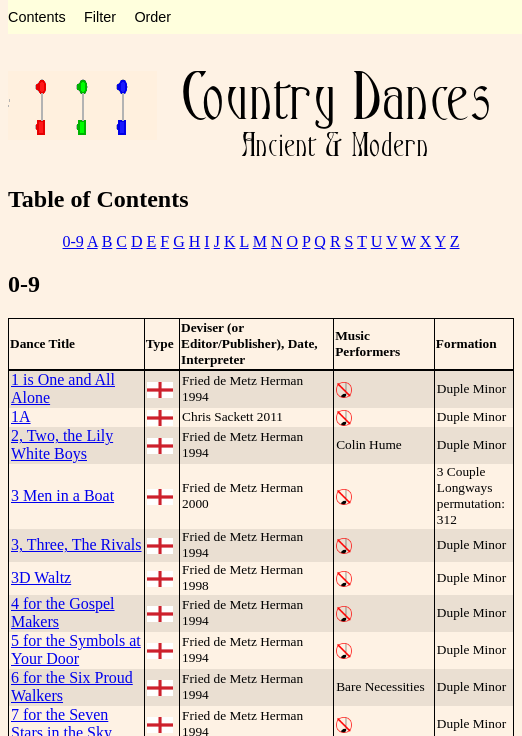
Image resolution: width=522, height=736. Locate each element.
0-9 (73, 241)
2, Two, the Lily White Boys (62, 444)
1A (21, 416)
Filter (100, 17)
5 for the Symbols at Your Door (76, 649)
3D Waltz (41, 577)
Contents (37, 17)
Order (152, 17)
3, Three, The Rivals (76, 544)
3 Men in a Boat (62, 495)
